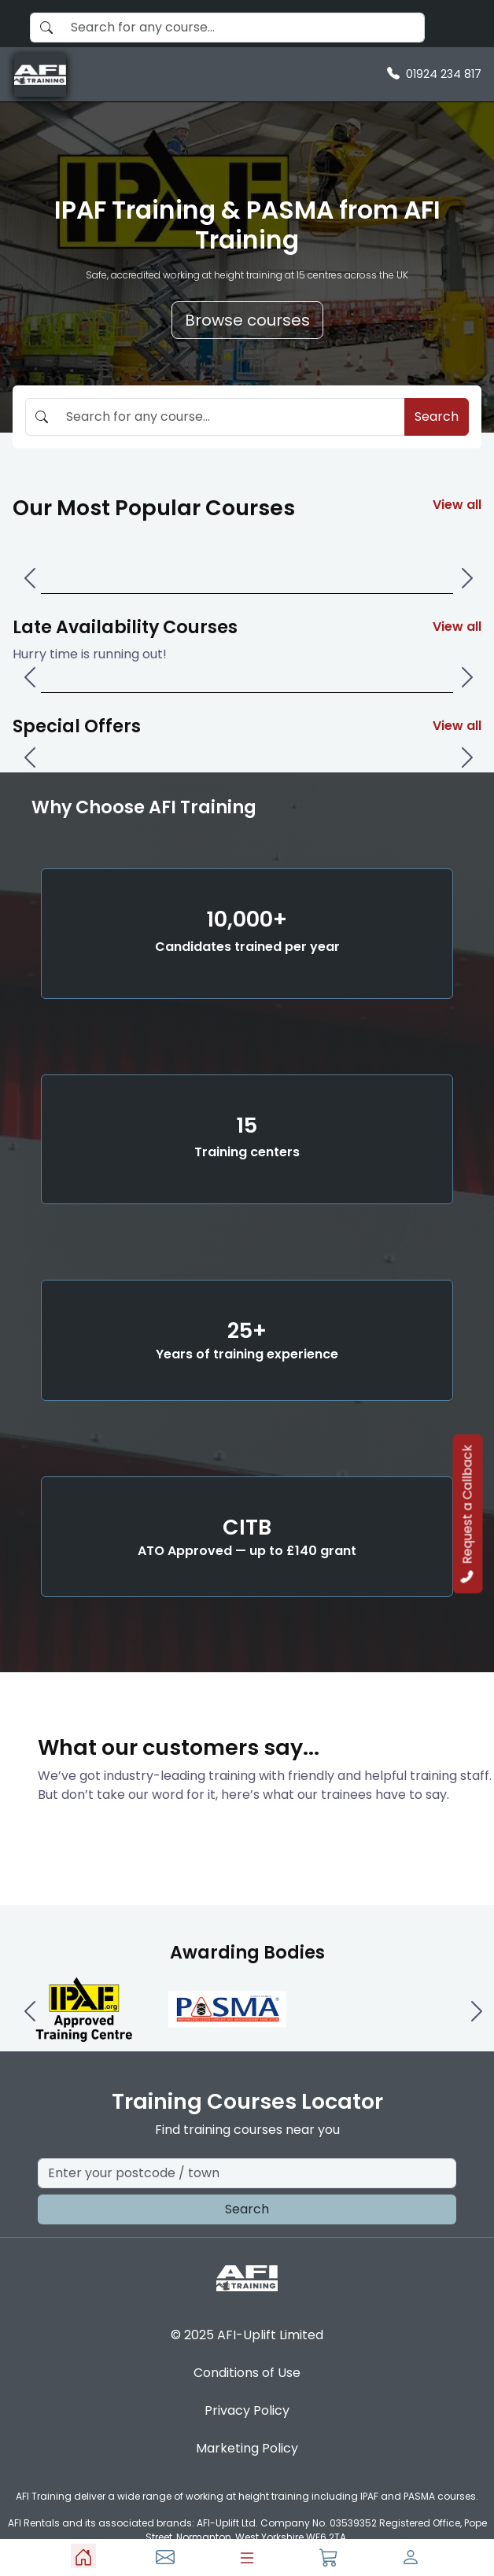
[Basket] (328, 2556)
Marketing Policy (247, 2448)
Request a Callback (468, 1514)
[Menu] (247, 2557)
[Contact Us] (165, 2556)
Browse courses (247, 320)
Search (437, 416)
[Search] (472, 23)
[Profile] (410, 2556)
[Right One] (465, 566)
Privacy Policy (247, 2410)
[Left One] (28, 566)
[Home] (83, 2556)
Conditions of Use (247, 2373)
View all (457, 505)
